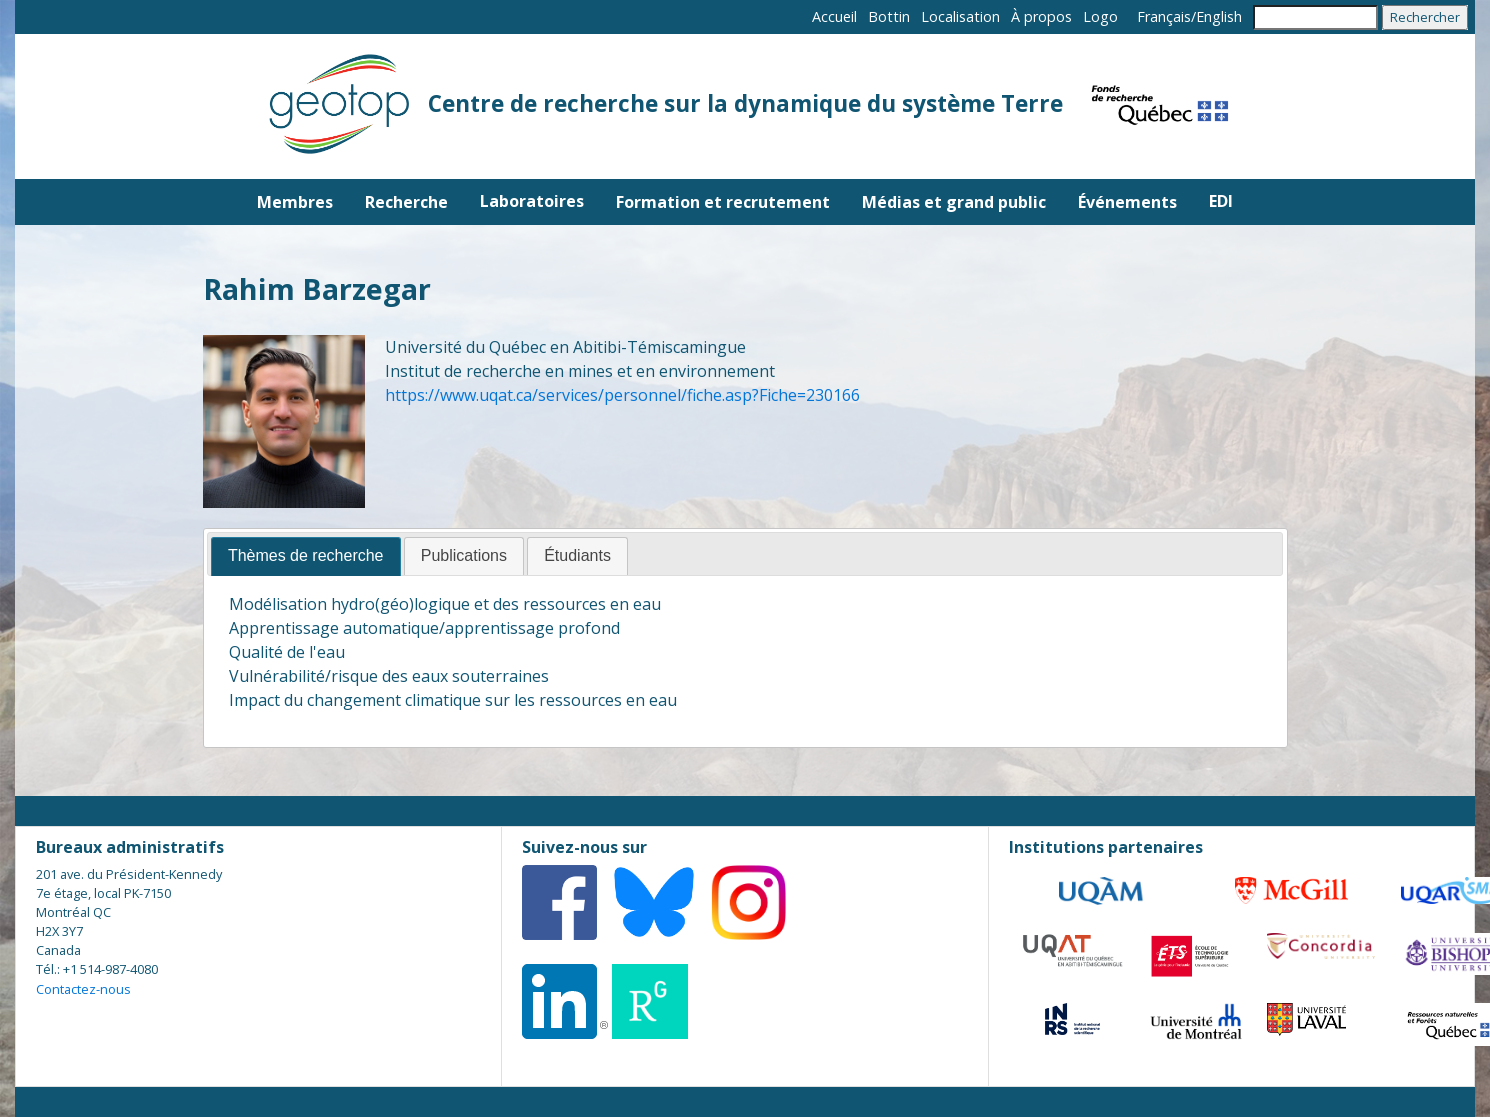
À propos (1041, 16)
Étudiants (577, 555)
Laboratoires (532, 201)
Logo (1100, 16)
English (1219, 16)
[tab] (306, 556)
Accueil (834, 16)
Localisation (960, 16)
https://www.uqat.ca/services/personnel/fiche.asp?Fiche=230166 (622, 395)
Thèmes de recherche (306, 555)
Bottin (889, 16)
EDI (1221, 201)
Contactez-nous (83, 989)
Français (1164, 16)
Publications (464, 555)
